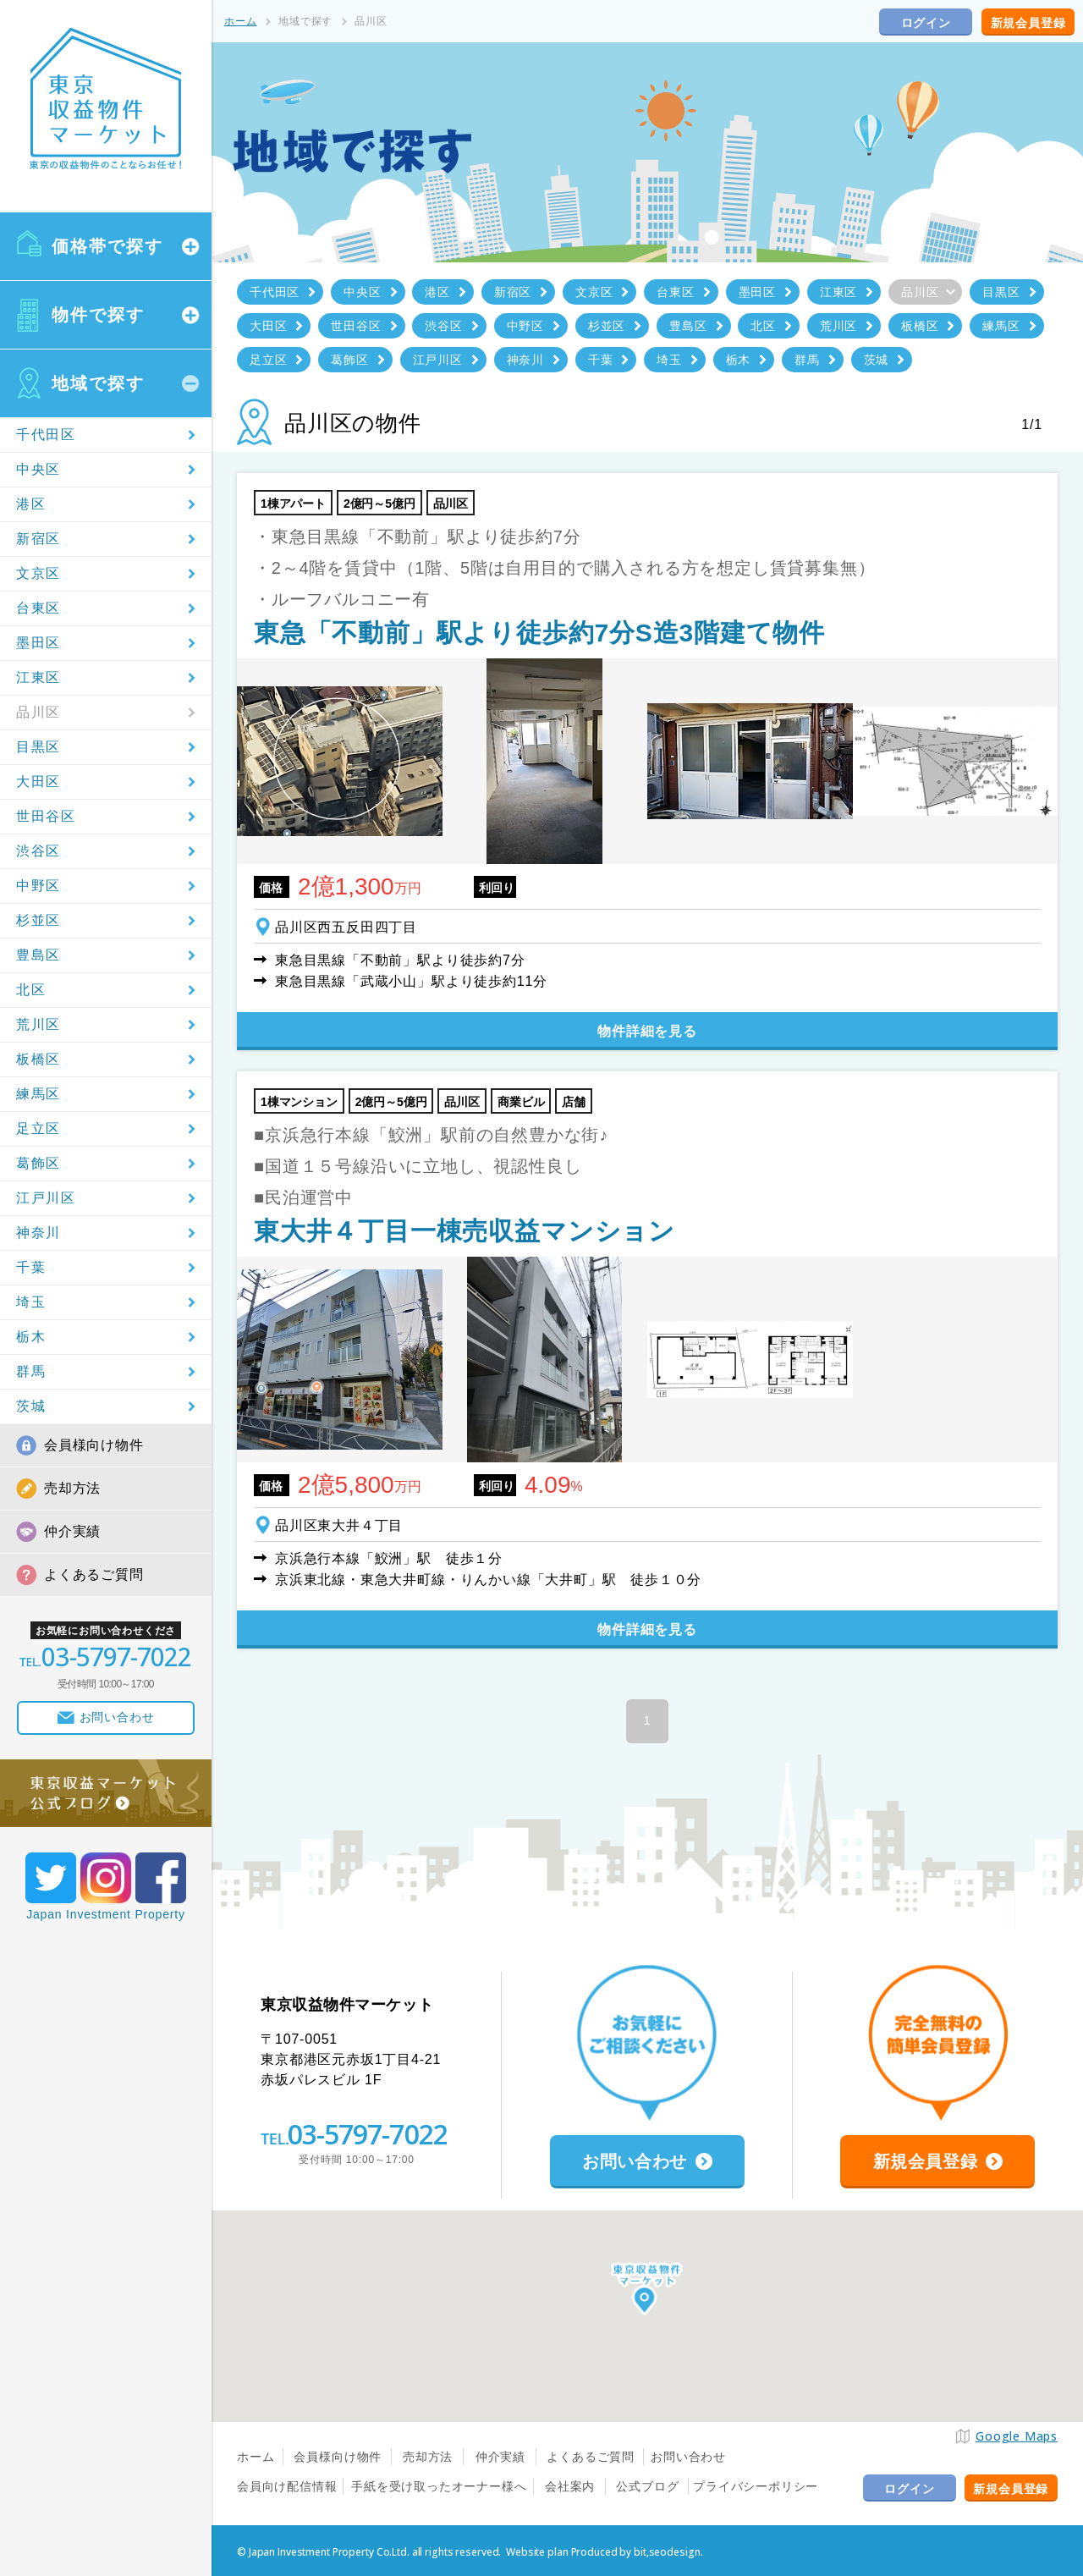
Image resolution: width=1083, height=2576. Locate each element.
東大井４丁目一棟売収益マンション (464, 1231)
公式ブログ (647, 2486)
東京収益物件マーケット (106, 99)
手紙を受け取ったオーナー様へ (438, 2486)
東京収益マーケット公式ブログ (106, 1793)
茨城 (31, 1406)
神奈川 (38, 1232)
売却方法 (72, 1488)
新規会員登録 (1028, 23)
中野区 (38, 885)
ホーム (240, 21)
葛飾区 (38, 1163)
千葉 (31, 1267)
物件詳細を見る (647, 1031)
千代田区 (45, 434)
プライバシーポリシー (755, 2486)
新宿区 (38, 538)
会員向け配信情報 (287, 2486)
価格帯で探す (107, 246)
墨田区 (38, 643)
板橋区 (38, 1059)
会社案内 (570, 2486)
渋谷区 (38, 851)
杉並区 (38, 920)
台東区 (38, 608)
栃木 (31, 1336)
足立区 (38, 1128)
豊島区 (38, 955)
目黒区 (38, 747)
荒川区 (38, 1024)
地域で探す (98, 383)
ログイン (926, 23)
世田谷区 (45, 816)
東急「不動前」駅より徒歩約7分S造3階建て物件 (539, 633)
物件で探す (98, 314)
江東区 (38, 677)
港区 (31, 504)
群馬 (31, 1371)
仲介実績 (72, 1531)
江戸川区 (45, 1198)
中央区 (38, 469)
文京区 (38, 573)
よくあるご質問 (94, 1574)
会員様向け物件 (94, 1445)
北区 (31, 990)
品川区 (38, 712)
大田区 (38, 781)
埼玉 (31, 1302)
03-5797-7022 (367, 2134)
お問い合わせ (688, 2456)
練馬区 (38, 1094)
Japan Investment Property (105, 1914)
